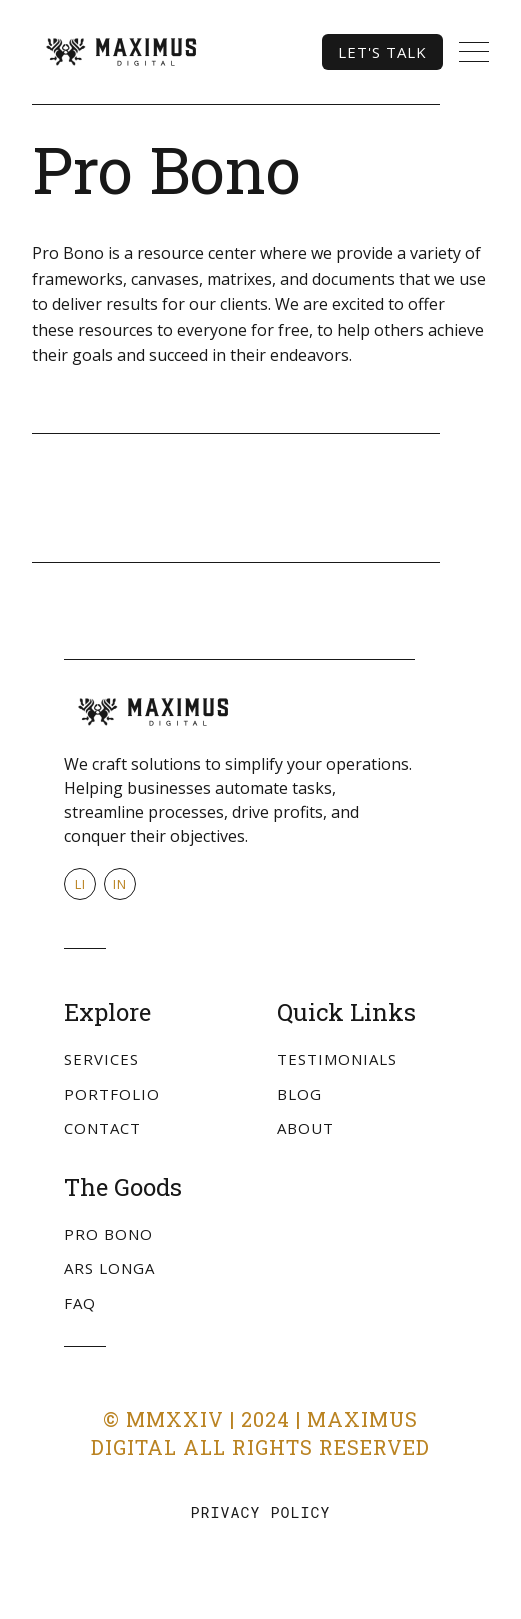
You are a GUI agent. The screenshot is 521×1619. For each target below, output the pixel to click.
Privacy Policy (260, 1512)
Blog (299, 1094)
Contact (102, 1128)
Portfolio (112, 1094)
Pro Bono (108, 1234)
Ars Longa (109, 1268)
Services (101, 1059)
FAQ (80, 1303)
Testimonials (337, 1059)
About (305, 1128)
